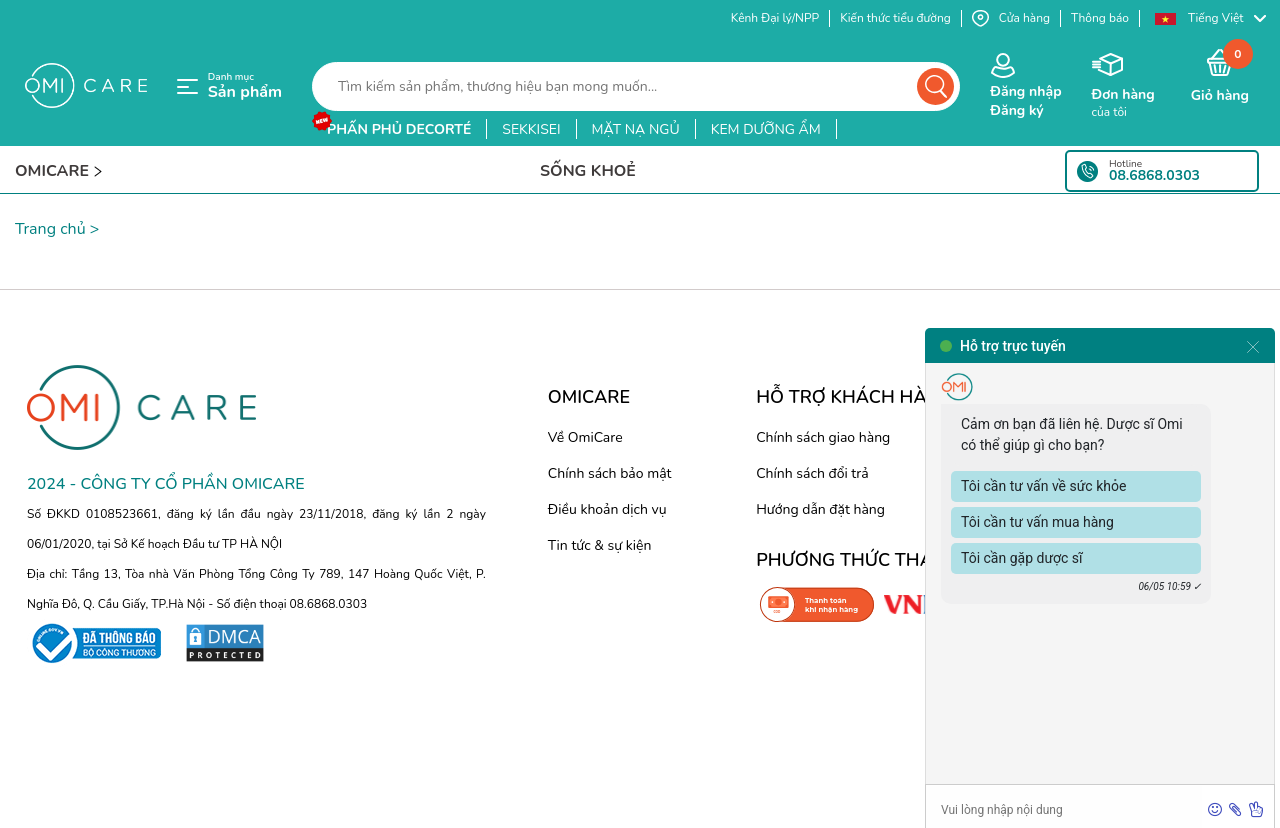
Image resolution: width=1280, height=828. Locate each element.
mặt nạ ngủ (636, 129)
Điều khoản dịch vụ (607, 509)
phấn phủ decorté (399, 129)
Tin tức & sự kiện (600, 545)
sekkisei (531, 129)
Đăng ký (1016, 110)
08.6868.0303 (1154, 176)
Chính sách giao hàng (823, 437)
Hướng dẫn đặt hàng (820, 509)
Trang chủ (50, 229)
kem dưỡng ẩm (766, 129)
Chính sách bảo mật (610, 473)
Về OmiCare (585, 437)
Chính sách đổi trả (812, 473)
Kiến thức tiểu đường (895, 18)
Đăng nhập (1025, 91)
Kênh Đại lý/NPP (775, 18)
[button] (1210, 18)
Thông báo (1100, 18)
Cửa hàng (1011, 18)
